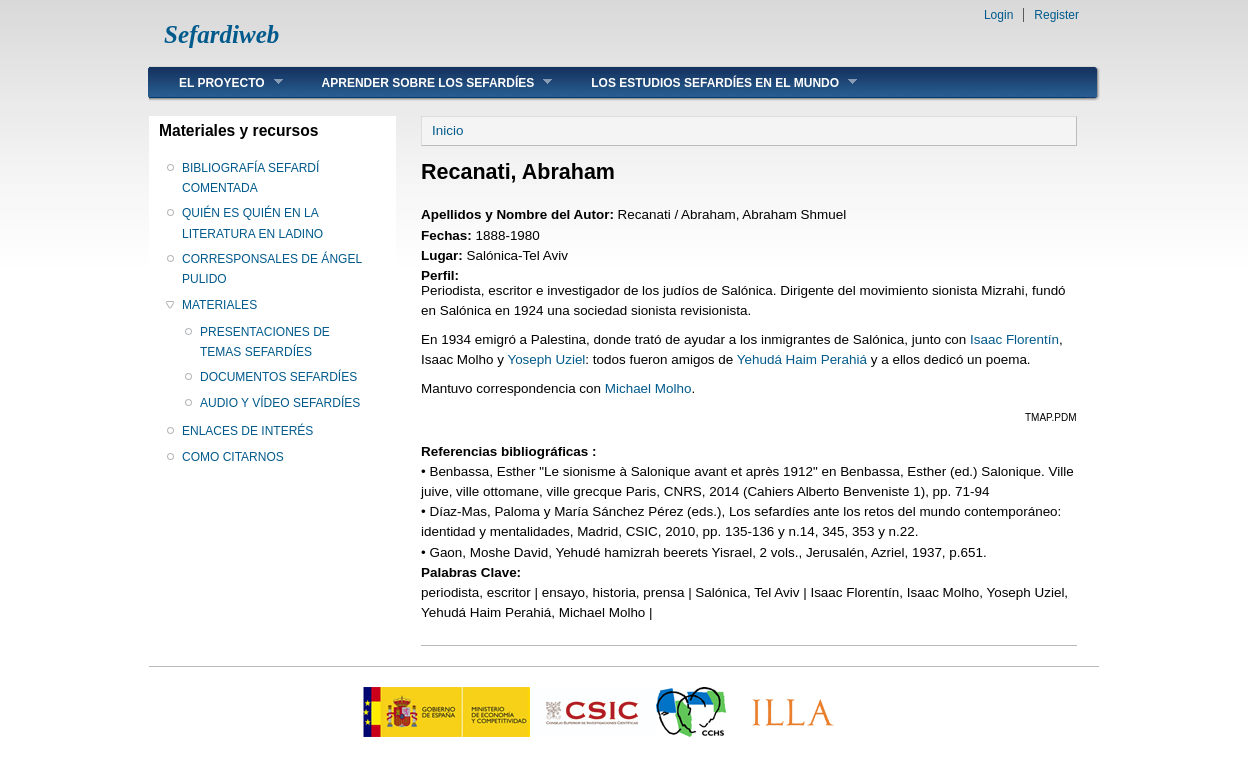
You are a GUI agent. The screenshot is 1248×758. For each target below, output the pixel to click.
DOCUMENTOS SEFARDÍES (278, 377)
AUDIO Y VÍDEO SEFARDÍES (280, 403)
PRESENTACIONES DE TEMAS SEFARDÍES (265, 342)
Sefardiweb (221, 34)
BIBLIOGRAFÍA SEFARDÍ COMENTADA (250, 178)
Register (1056, 15)
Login (998, 15)
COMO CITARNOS (233, 457)
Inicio (447, 130)
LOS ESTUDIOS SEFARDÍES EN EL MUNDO (709, 82)
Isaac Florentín (1014, 339)
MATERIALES (219, 305)
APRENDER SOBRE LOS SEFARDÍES (422, 82)
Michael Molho (648, 388)
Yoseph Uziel (546, 359)
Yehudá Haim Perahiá (802, 359)
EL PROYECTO (216, 82)
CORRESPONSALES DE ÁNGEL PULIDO (272, 269)
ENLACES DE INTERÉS (247, 431)
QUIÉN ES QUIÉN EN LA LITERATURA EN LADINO (252, 223)
